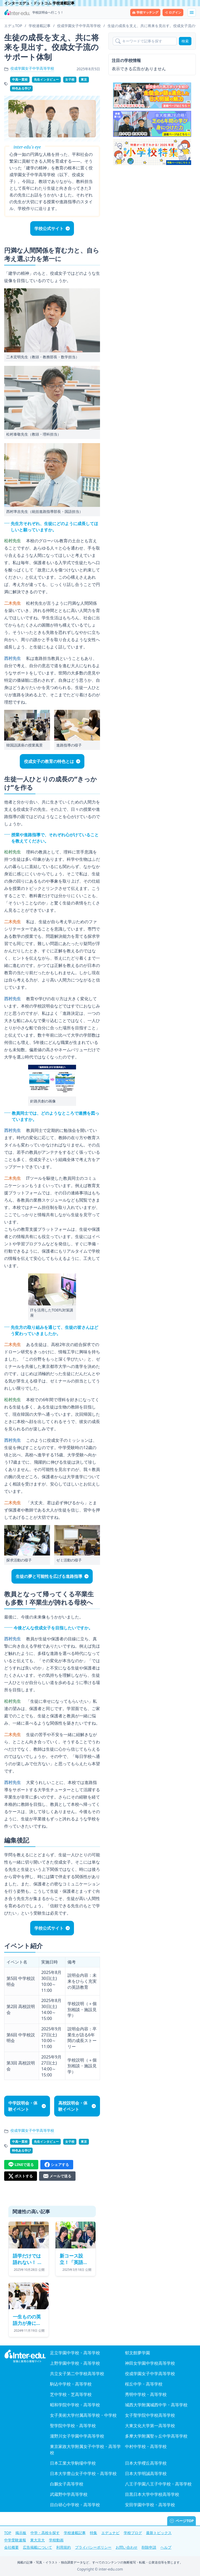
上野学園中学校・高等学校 (75, 2363)
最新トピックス (159, 2532)
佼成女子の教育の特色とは (49, 761)
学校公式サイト (49, 228)
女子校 (69, 79)
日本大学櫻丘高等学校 (146, 2463)
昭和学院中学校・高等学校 (75, 2405)
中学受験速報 (15, 2539)
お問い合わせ (127, 2547)
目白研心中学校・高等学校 (75, 2505)
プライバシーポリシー (93, 2547)
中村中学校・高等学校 (146, 2446)
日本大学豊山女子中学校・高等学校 (83, 2473)
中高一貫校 (20, 79)
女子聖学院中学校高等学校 (150, 2415)
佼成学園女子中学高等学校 (32, 68)
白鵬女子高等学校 (66, 2484)
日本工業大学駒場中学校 (73, 2463)
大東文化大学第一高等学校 (150, 2425)
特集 (93, 2532)
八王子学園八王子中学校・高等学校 (158, 2484)
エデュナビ (110, 2532)
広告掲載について (37, 2547)
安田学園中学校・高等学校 (150, 2505)
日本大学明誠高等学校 (146, 2473)
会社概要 (11, 2547)
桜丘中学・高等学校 (143, 2384)
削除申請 (149, 2547)
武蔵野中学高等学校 (69, 2494)
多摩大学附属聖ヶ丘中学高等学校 (156, 2436)
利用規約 (63, 2547)
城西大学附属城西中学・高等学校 (156, 2405)
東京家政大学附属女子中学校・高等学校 (85, 2450)
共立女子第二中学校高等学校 (77, 2373)
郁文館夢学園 (137, 2353)
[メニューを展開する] (192, 12)
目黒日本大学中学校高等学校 (152, 2494)
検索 (185, 41)
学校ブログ (133, 2532)
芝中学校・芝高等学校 (71, 2394)
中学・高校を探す (45, 2532)
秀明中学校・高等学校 (146, 2394)
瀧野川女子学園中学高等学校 (77, 2436)
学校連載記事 (75, 2532)
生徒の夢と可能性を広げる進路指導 (49, 1576)
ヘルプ (165, 2547)
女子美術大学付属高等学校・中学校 (83, 2415)
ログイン (173, 12)
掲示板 (20, 2532)
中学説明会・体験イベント (23, 2106)
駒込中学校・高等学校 (71, 2384)
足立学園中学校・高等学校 (75, 2353)
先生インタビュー (46, 79)
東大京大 (37, 2539)
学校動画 (56, 2539)
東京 (84, 79)
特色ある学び (21, 88)
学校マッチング (145, 12)
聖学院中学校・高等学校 (73, 2425)
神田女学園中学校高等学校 (150, 2363)
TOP (7, 2532)
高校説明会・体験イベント (73, 2106)
